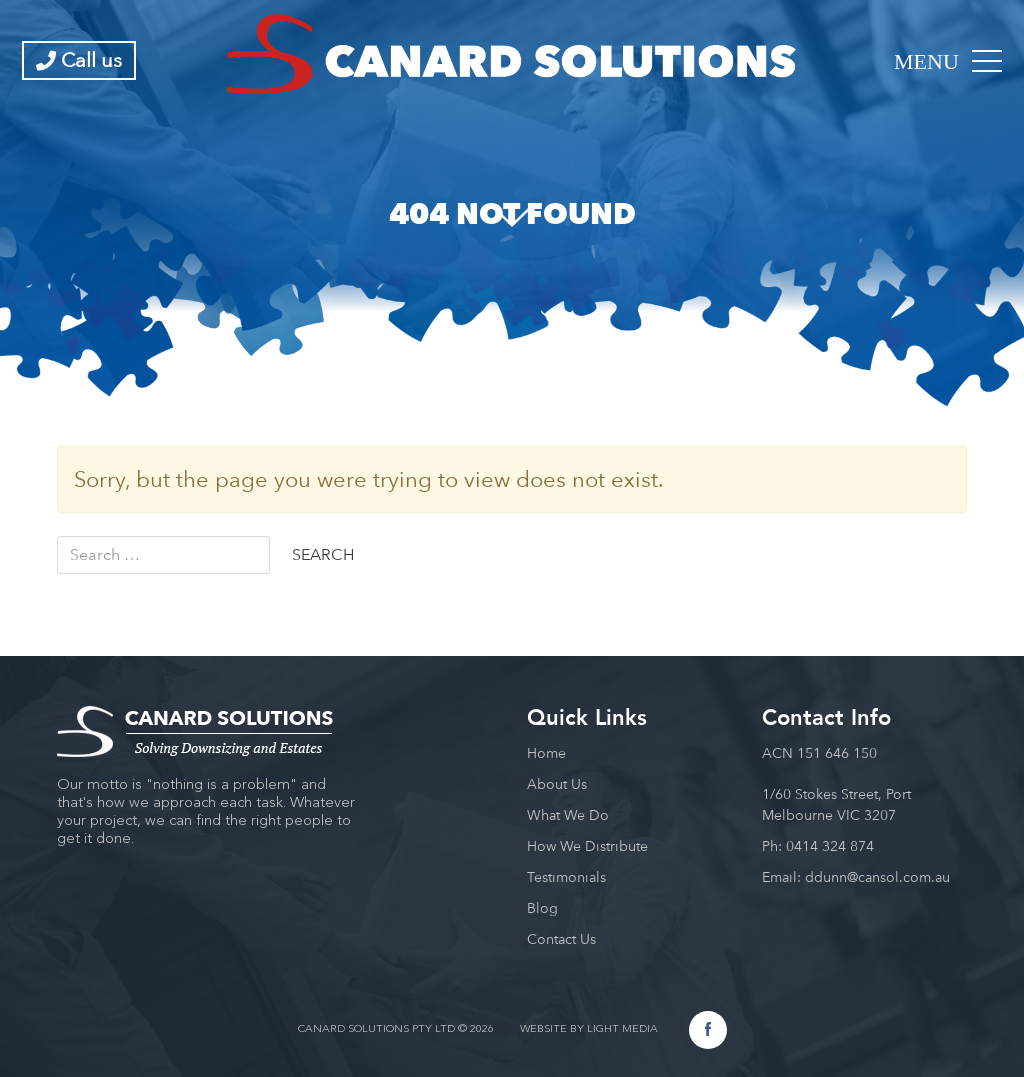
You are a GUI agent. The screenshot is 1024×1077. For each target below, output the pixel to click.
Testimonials (566, 877)
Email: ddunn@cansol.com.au (856, 877)
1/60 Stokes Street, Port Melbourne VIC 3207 (836, 804)
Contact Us (561, 939)
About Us (557, 784)
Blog (542, 908)
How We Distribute (587, 846)
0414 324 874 (830, 846)
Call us (79, 60)
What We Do (568, 815)
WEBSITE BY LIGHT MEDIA (589, 1029)
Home (546, 753)
